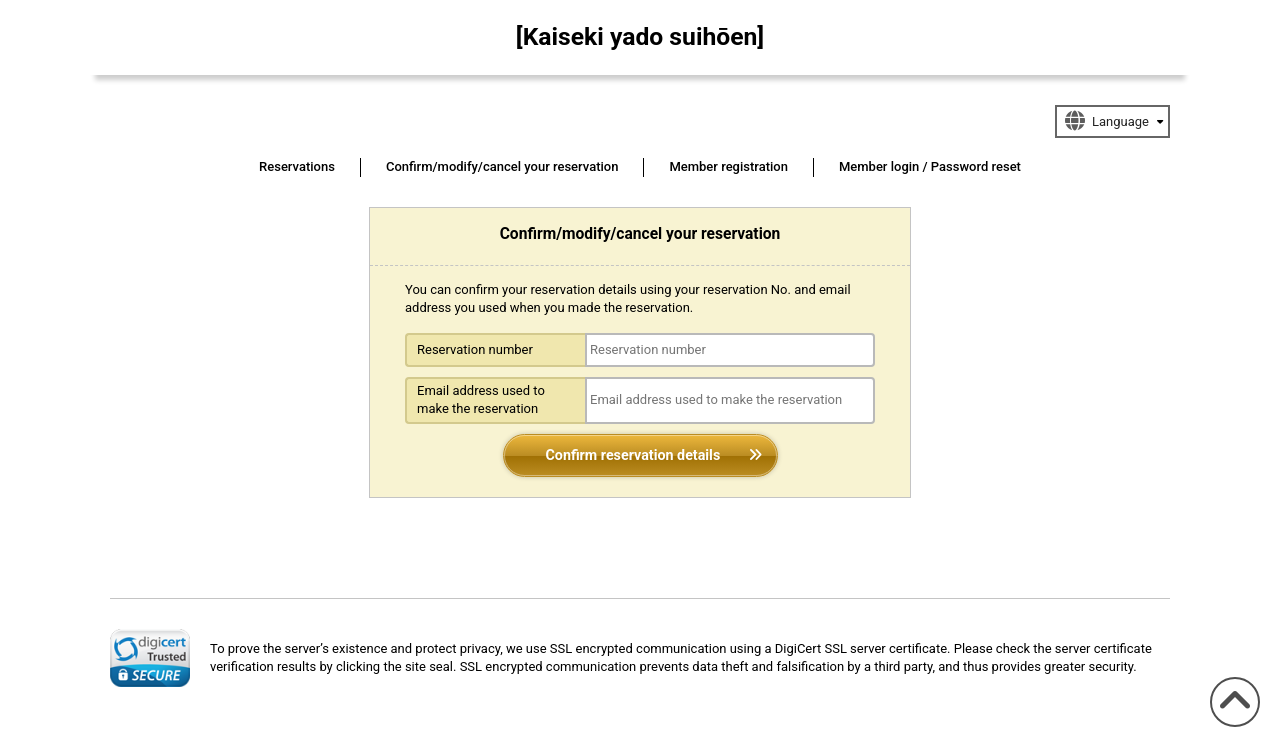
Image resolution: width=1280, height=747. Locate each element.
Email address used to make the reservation (481, 400)
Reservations (297, 166)
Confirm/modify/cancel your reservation (502, 166)
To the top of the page (1230, 726)
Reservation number (475, 349)
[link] (150, 658)
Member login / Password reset (930, 166)
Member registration (728, 166)
